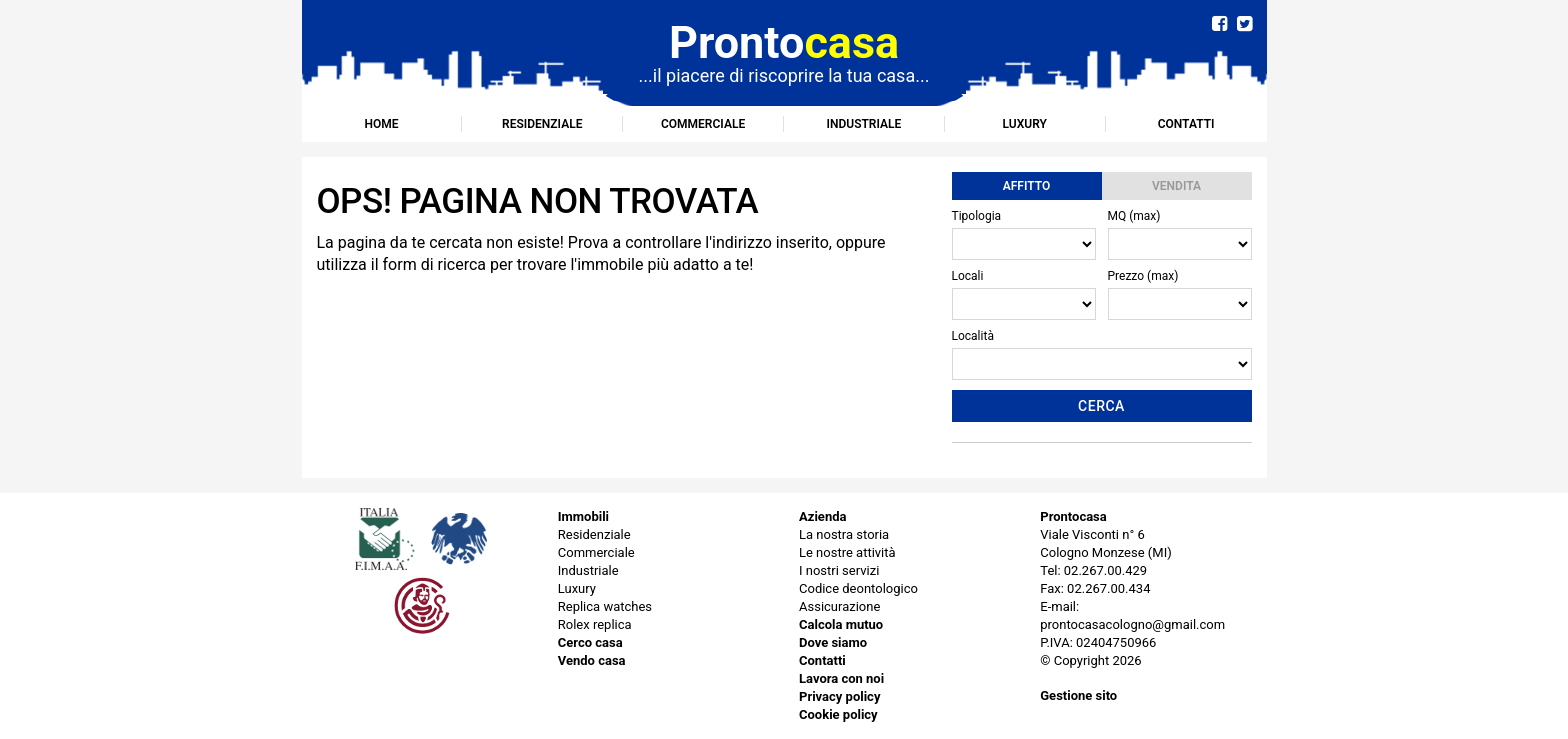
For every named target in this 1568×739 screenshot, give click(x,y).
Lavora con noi (841, 678)
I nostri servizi (839, 570)
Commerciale (703, 124)
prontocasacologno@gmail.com (1132, 624)
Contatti (1186, 124)
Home (381, 124)
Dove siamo (833, 642)
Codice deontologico (858, 588)
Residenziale (542, 124)
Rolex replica (595, 624)
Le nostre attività (847, 552)
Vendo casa (592, 660)
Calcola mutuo (841, 624)
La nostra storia (844, 534)
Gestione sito (1078, 695)
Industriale (864, 124)
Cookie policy (838, 714)
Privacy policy (839, 696)
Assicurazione (839, 606)
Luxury (1025, 124)
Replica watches (605, 606)
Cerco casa (590, 642)
